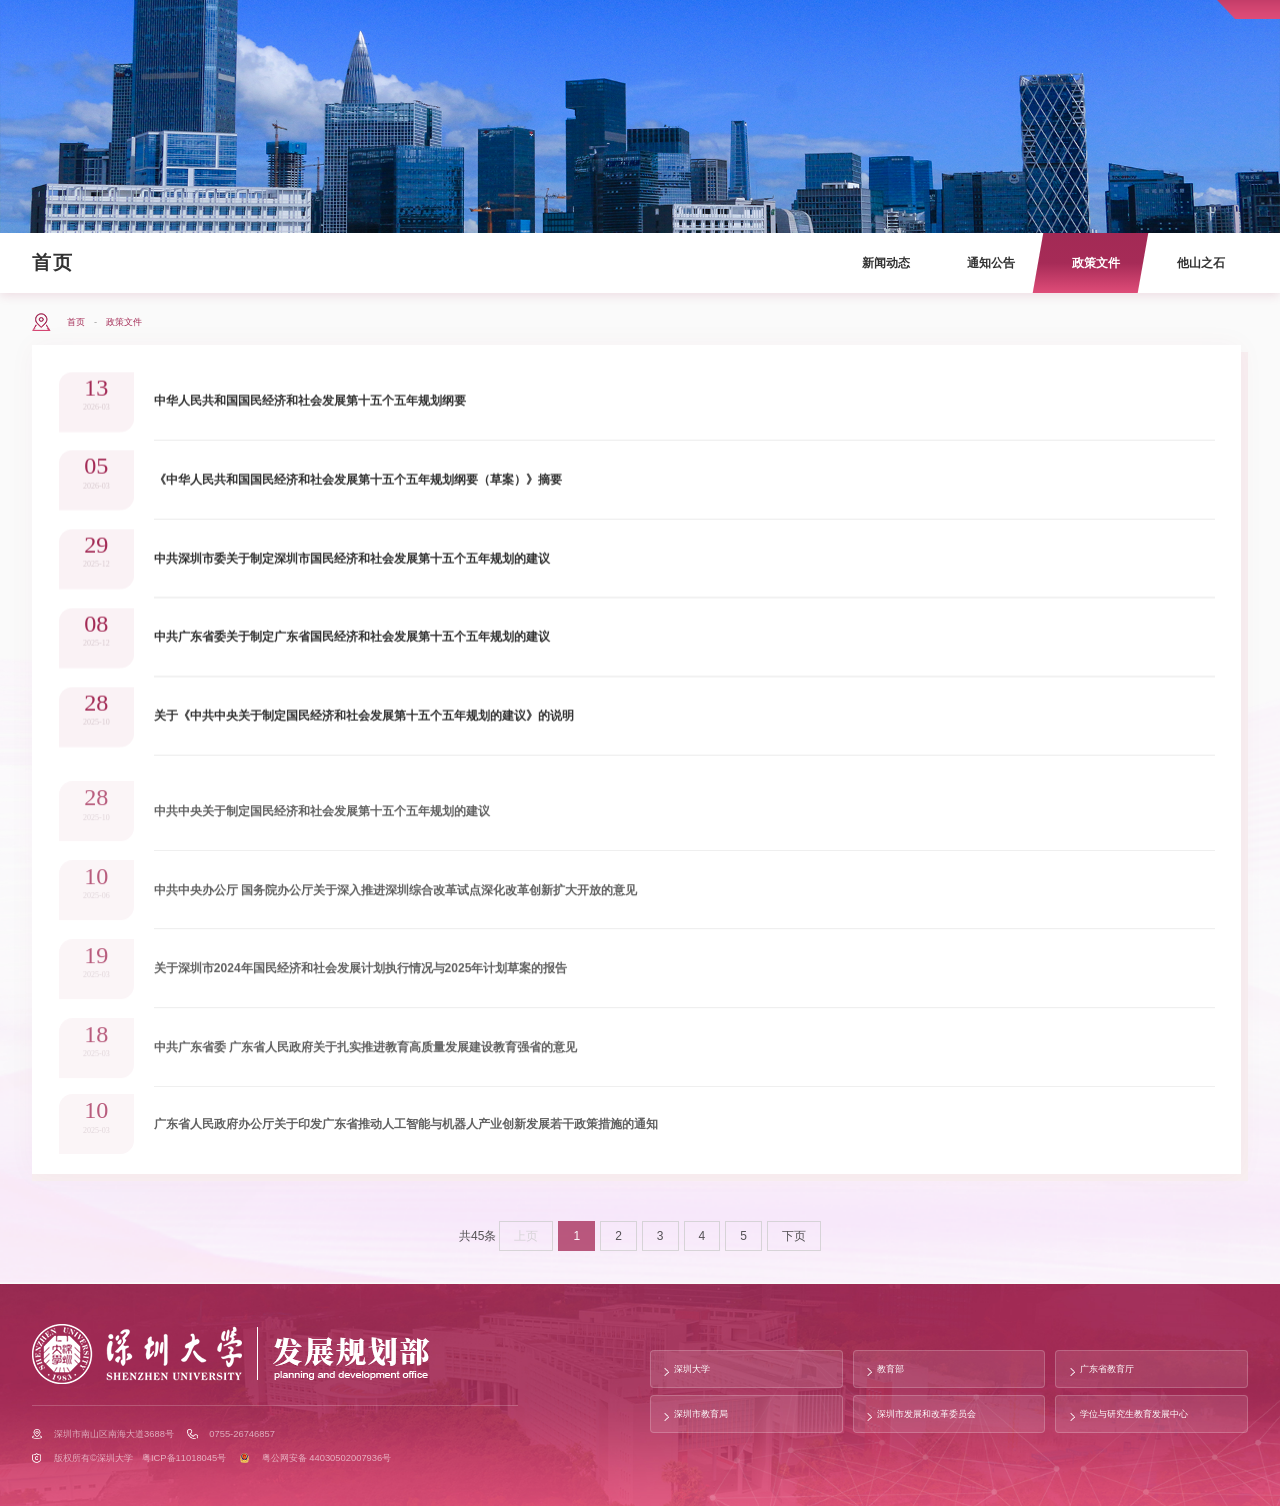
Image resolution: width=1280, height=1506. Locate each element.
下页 (794, 1245)
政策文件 (1096, 263)
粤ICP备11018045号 (184, 1458)
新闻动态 (886, 263)
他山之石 (1201, 263)
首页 (53, 262)
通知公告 (991, 263)
